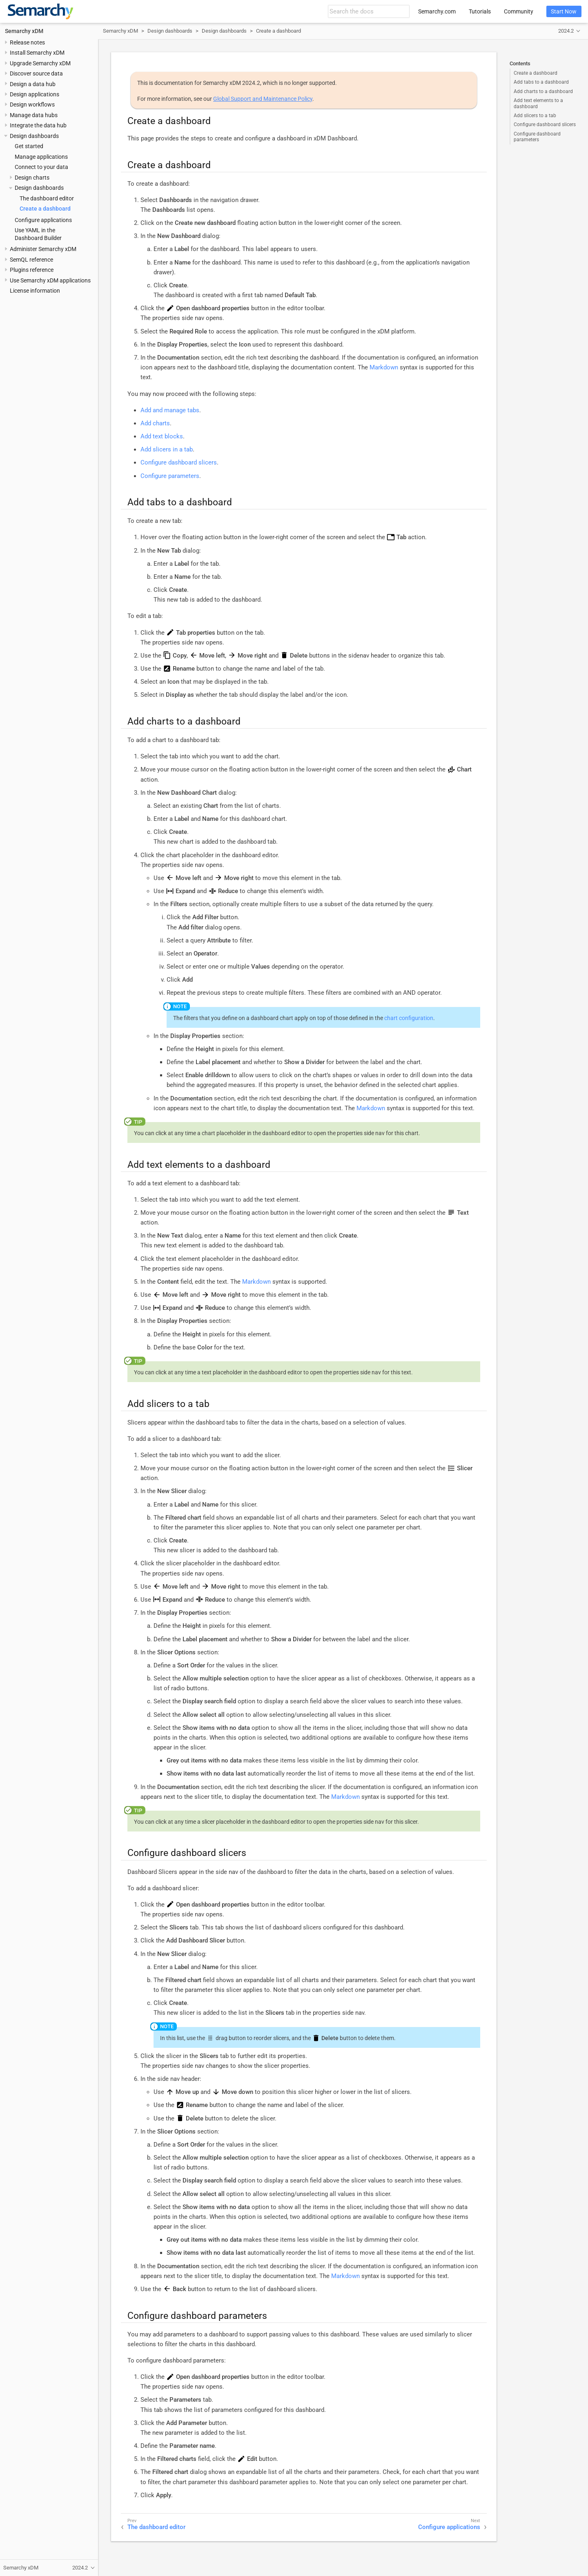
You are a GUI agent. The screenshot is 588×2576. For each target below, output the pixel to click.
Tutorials (480, 11)
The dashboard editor (47, 198)
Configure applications (43, 220)
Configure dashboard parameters (537, 136)
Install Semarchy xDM (37, 52)
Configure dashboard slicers (545, 124)
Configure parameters (169, 476)
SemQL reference (31, 259)
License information (35, 290)
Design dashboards (34, 136)
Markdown (384, 367)
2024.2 (566, 31)
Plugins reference (31, 270)
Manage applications (41, 156)
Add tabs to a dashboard (541, 82)
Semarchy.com (437, 11)
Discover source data (36, 73)
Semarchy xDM (24, 31)
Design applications (34, 94)
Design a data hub (33, 84)
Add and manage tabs (169, 410)
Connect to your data (41, 167)
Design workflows (32, 104)
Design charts (32, 177)
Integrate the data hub (38, 125)
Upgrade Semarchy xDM (40, 63)
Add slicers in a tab (166, 449)
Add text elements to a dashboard (538, 103)
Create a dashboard (45, 208)
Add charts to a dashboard (543, 91)
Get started (29, 146)
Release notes (27, 42)
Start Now (564, 11)
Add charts (155, 423)
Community (518, 11)
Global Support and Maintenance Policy (262, 99)
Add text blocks (161, 436)
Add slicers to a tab (535, 115)
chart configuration (408, 1018)
